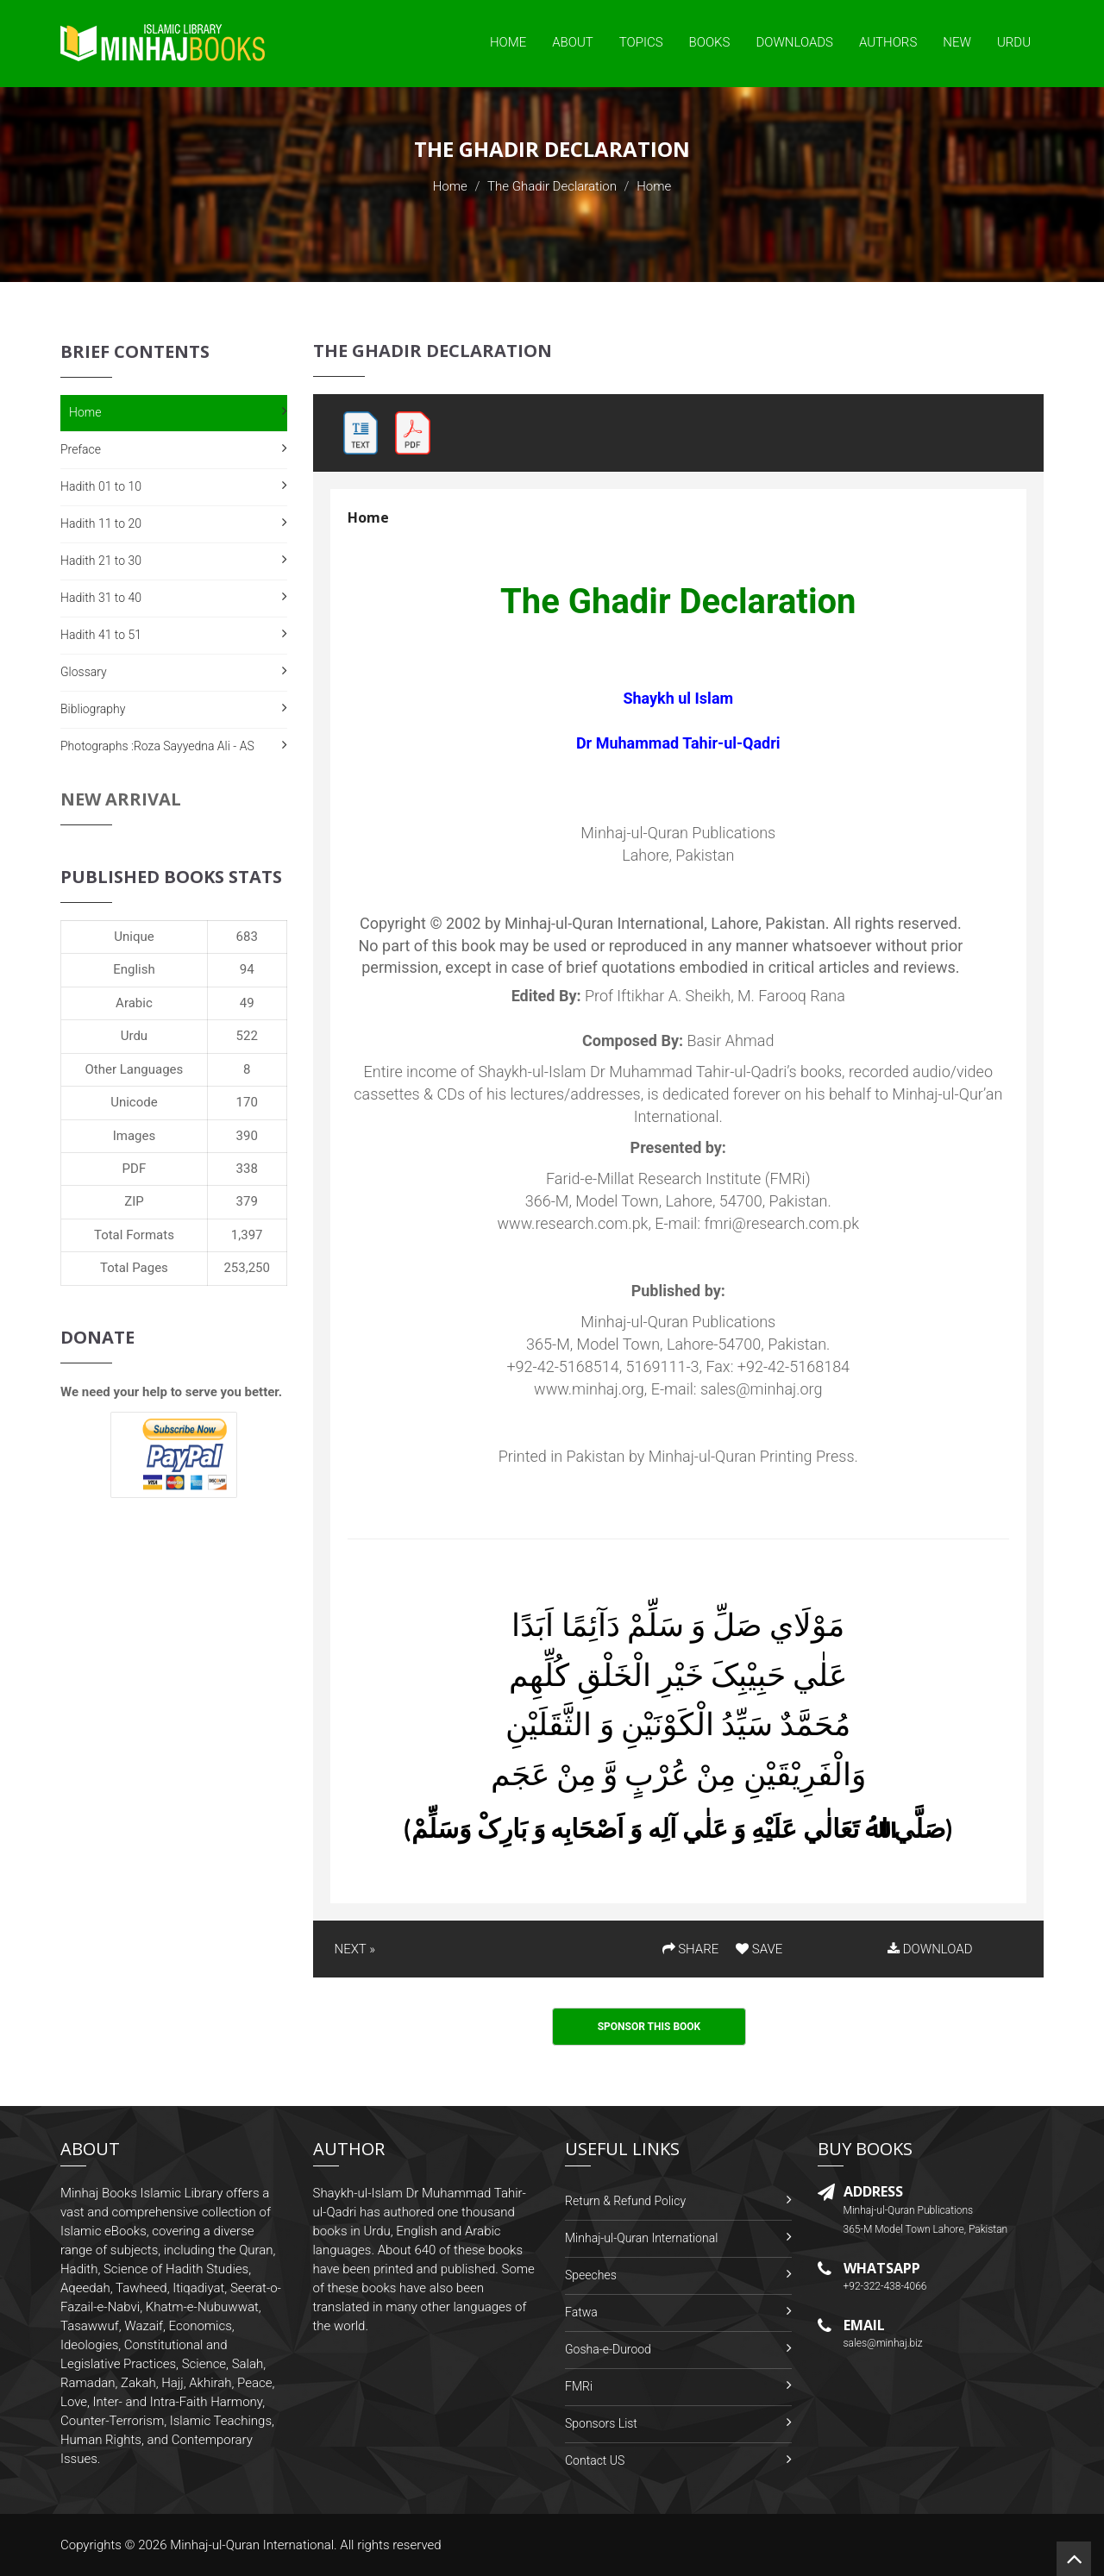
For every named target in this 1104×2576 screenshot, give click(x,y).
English (134, 969)
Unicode (133, 1102)
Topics (641, 42)
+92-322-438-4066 (885, 2286)
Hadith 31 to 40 (100, 598)
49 (247, 1003)
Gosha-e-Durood (608, 2349)
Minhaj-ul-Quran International (641, 2238)
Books (710, 42)
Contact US (594, 2460)
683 (247, 936)
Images (134, 1136)
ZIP (134, 1201)
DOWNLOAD (930, 1949)
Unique (134, 936)
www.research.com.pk (572, 1223)
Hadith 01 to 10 (100, 486)
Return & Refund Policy (625, 2201)
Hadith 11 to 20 (100, 523)
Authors (888, 42)
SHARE (690, 1949)
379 (247, 1201)
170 (247, 1102)
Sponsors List (601, 2423)
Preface (80, 449)
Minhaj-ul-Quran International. (253, 2545)
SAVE (759, 1949)
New (957, 42)
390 (247, 1136)
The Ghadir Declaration (552, 186)
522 (247, 1036)
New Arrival (120, 799)
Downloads (794, 42)
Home (508, 42)
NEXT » (355, 1949)
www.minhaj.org (589, 1389)
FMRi (579, 2386)
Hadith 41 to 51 (100, 635)
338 (247, 1168)
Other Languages (134, 1069)
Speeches (591, 2275)
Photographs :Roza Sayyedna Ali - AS (157, 746)
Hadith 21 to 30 (100, 560)
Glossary (83, 672)
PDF (134, 1168)
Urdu (1014, 42)
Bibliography (92, 709)
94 (247, 969)
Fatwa (581, 2312)
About (572, 42)
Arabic (134, 1003)
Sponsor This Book (649, 2027)
